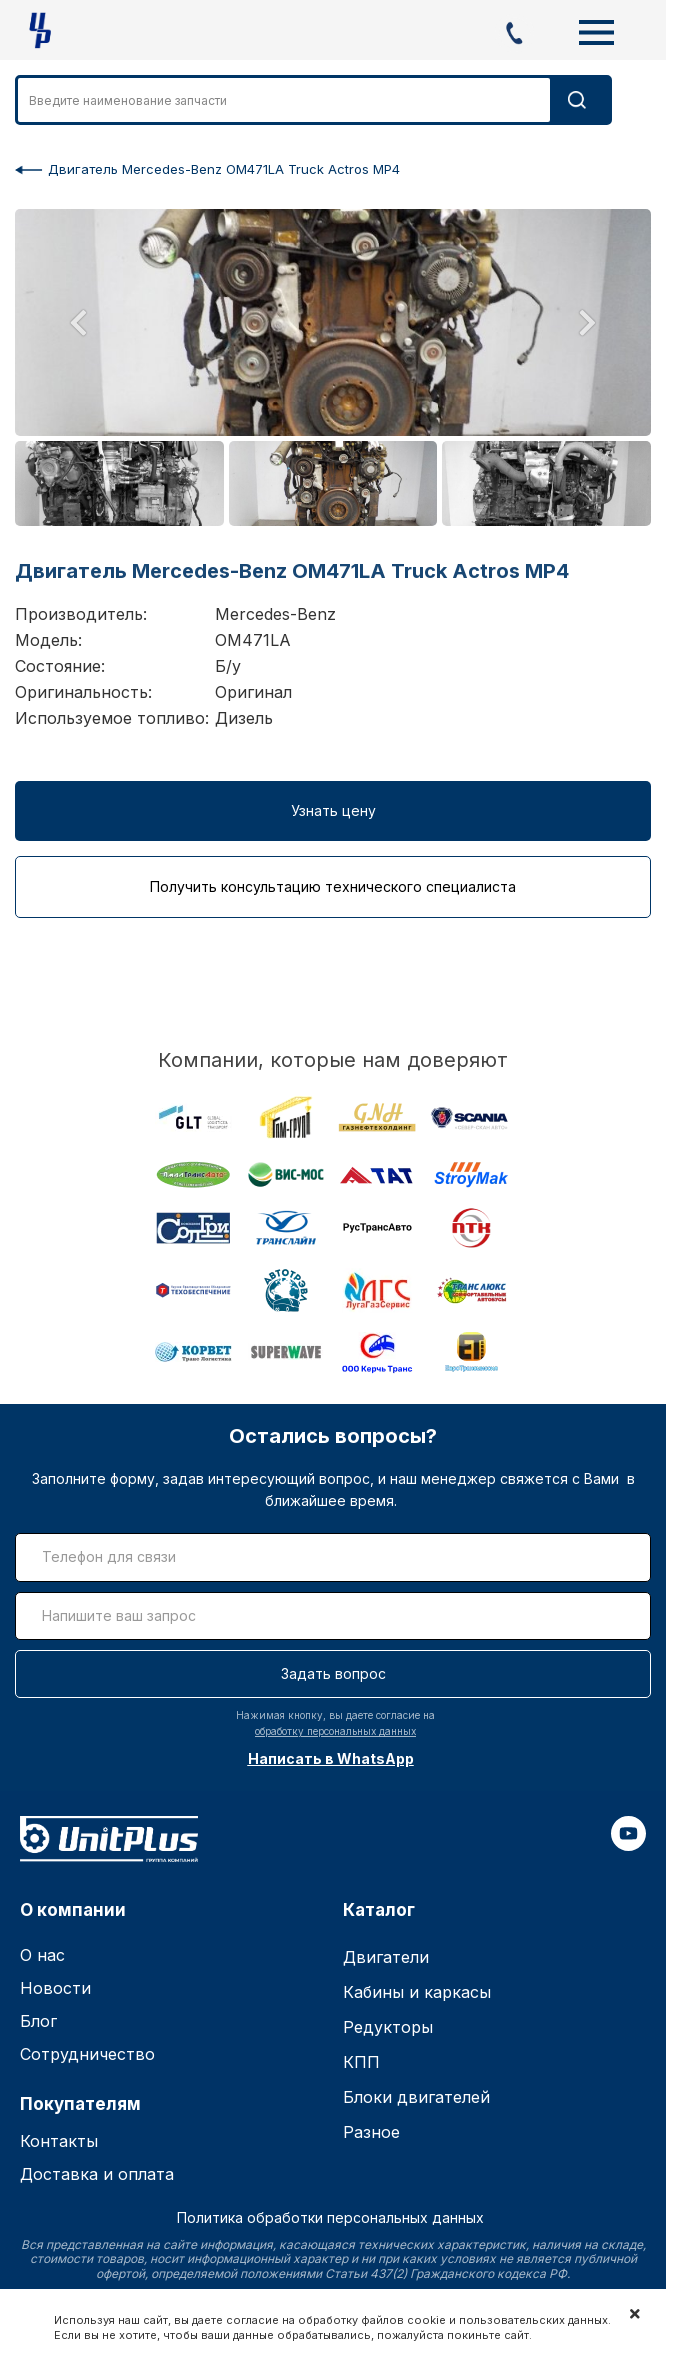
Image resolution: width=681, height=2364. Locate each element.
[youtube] (628, 1845)
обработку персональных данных (335, 1731)
